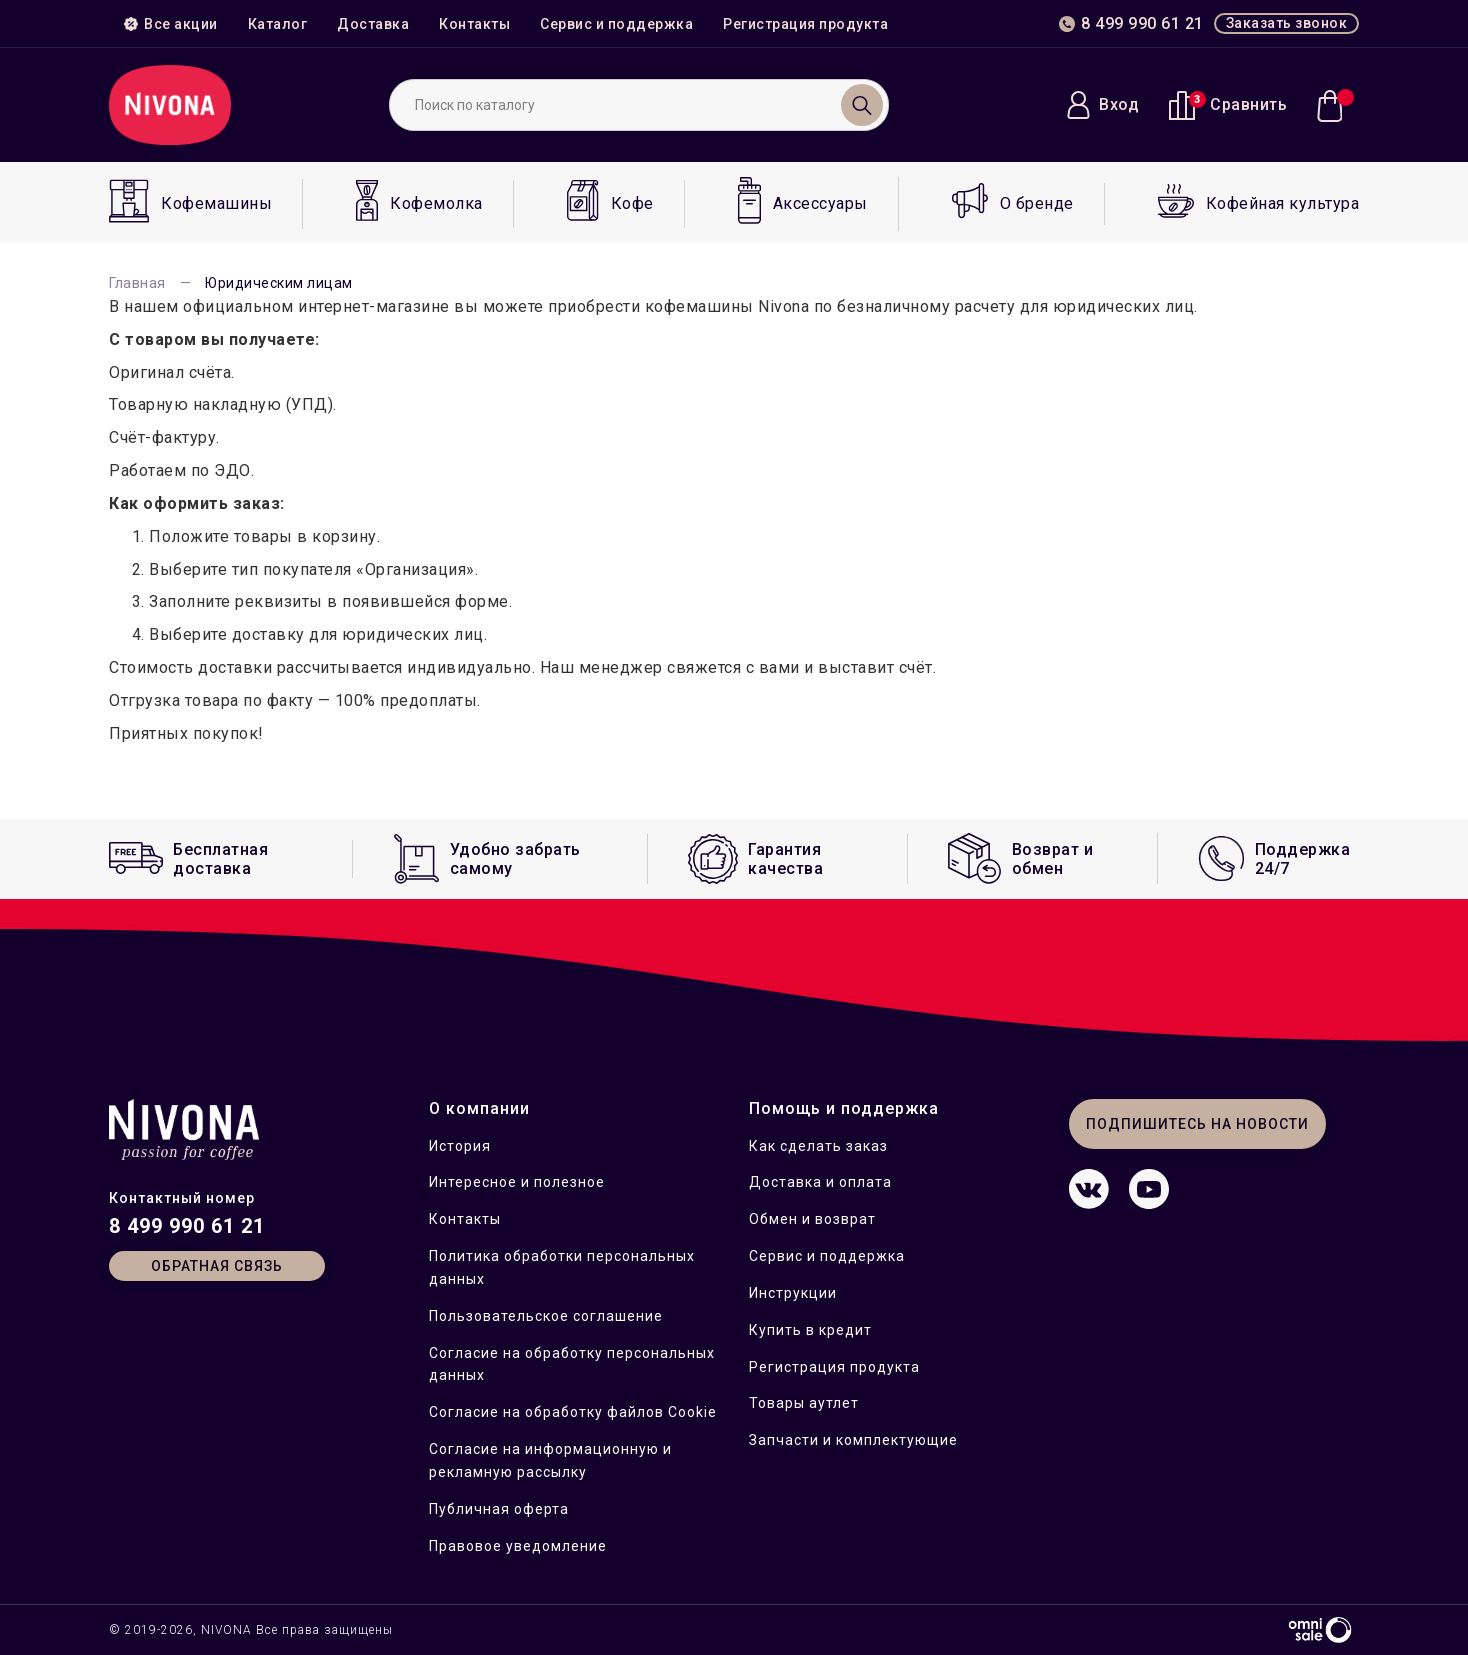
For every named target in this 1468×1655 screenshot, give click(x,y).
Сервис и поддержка (616, 24)
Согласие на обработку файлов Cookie (573, 1412)
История (460, 1146)
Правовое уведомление (518, 1546)
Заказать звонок (1287, 23)
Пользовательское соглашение (546, 1316)
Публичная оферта (499, 1509)
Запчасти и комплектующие (853, 1440)
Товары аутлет (804, 1403)
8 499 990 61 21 (187, 1226)
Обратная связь (217, 1266)
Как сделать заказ (818, 1146)
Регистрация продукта (805, 24)
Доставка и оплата (820, 1182)
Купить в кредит (810, 1330)
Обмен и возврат (812, 1219)
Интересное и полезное (517, 1182)
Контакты (474, 24)
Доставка (373, 24)
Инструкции (793, 1293)
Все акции (171, 24)
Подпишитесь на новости (1197, 1124)
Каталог (278, 24)
